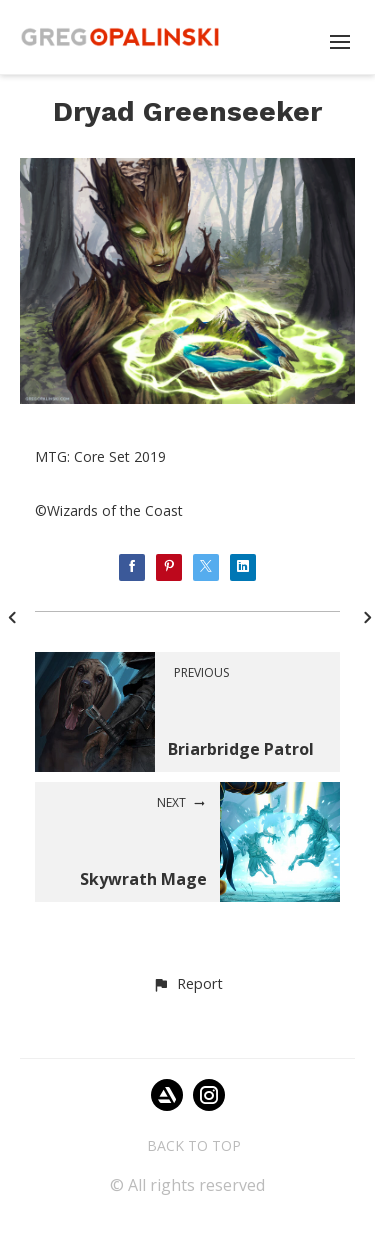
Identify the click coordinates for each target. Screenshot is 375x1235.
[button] (187, 985)
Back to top (194, 1145)
